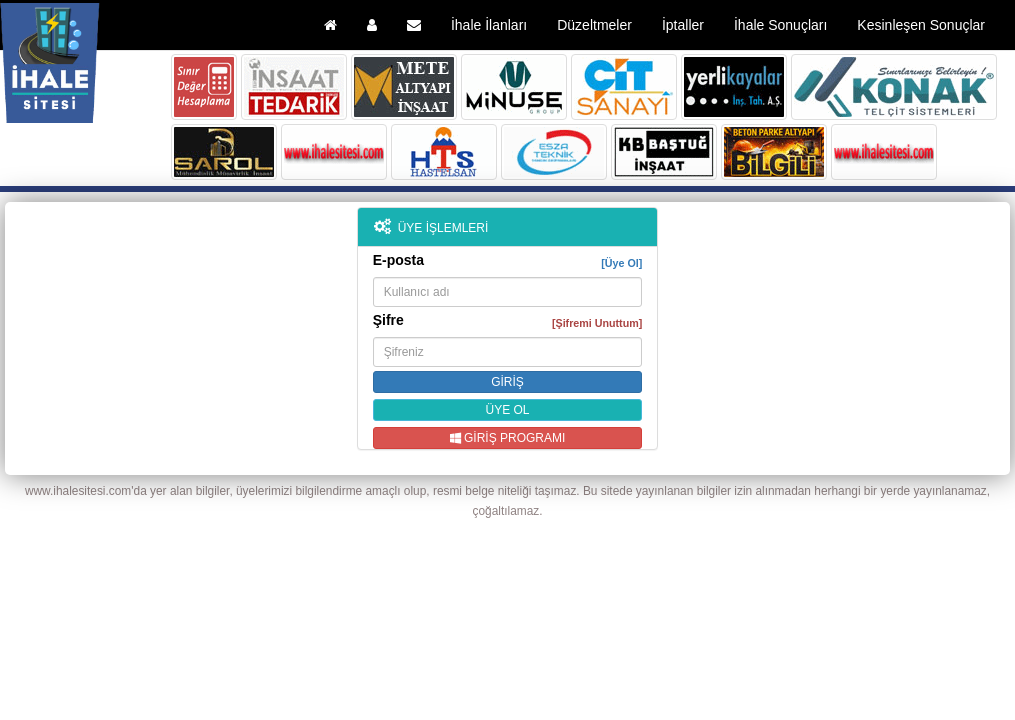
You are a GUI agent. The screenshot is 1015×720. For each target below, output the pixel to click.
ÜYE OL (507, 410)
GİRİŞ (507, 382)
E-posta (508, 261)
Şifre (508, 321)
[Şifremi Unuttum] (597, 323)
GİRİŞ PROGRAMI (508, 438)
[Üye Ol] (621, 263)
